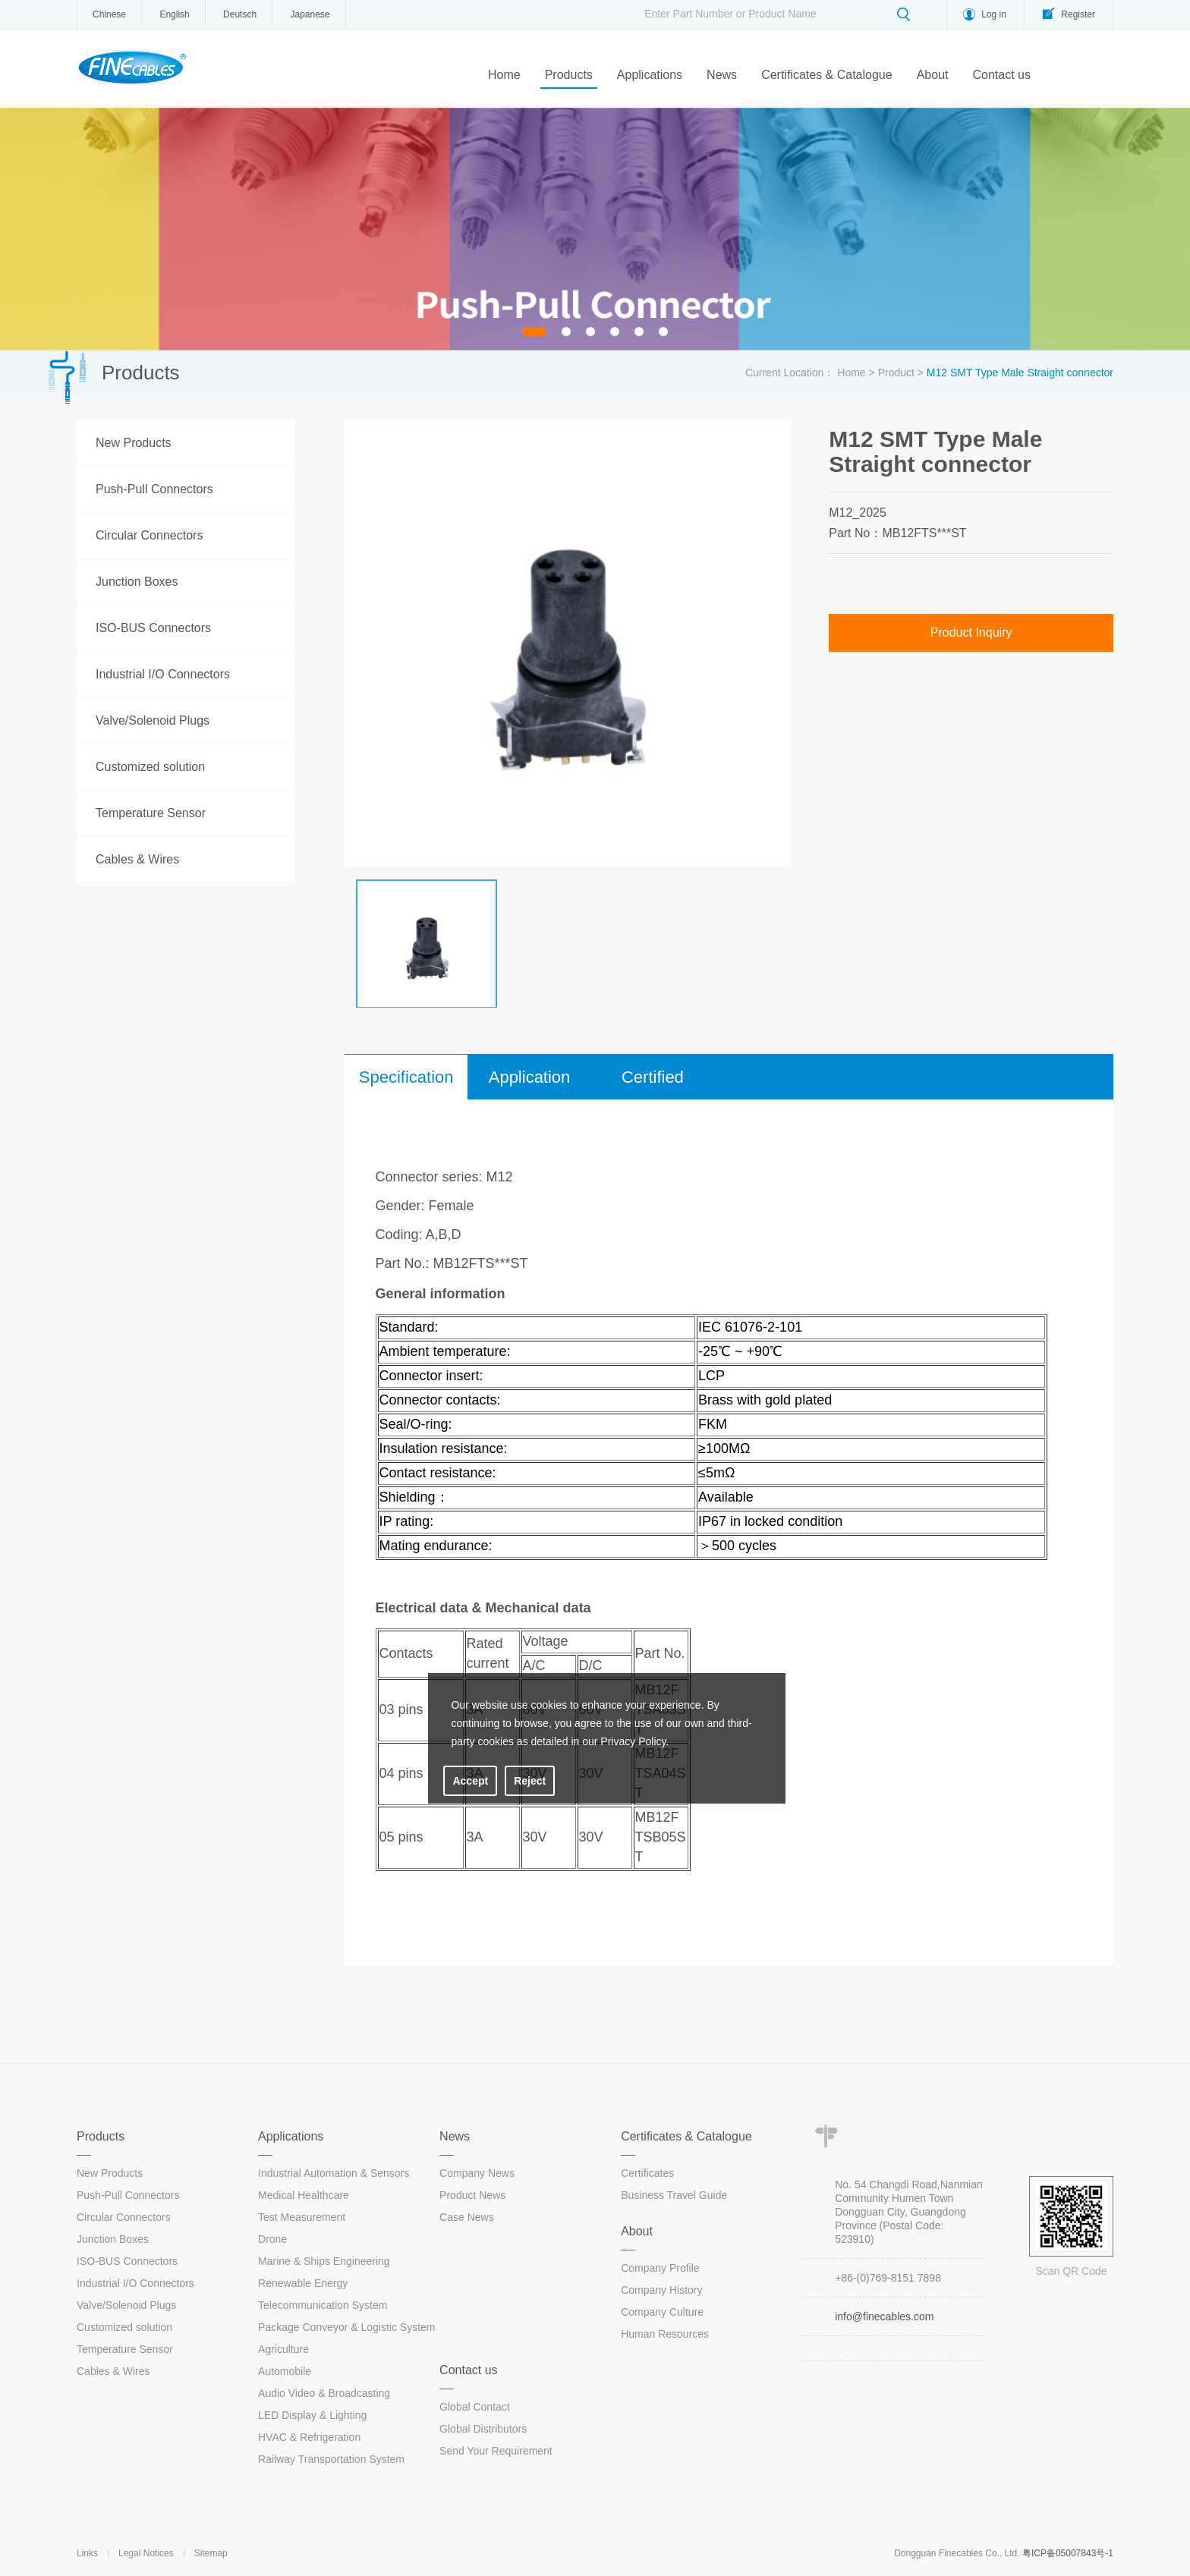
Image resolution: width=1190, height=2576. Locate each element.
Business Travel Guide (674, 2195)
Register (1078, 14)
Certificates (647, 2173)
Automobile (284, 2371)
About (933, 74)
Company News (477, 2173)
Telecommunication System (322, 2305)
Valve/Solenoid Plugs (152, 720)
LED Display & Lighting (312, 2415)
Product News (472, 2195)
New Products (134, 442)
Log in (993, 14)
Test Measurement (301, 2217)
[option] (595, 229)
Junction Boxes (137, 581)
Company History (661, 2290)
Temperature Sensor (151, 813)
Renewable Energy (303, 2283)
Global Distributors (483, 2429)
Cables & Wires (137, 859)
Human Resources (665, 2334)
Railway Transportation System (331, 2459)
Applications (649, 74)
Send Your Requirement (495, 2451)
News (722, 74)
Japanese (309, 14)
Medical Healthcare (303, 2195)
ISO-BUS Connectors (153, 627)
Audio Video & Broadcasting (324, 2393)
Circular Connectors (149, 535)
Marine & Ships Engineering (324, 2261)
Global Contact (474, 2407)
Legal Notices (146, 2553)
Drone (272, 2239)
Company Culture (662, 2312)
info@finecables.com (884, 2316)
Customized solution (150, 766)
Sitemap (211, 2553)
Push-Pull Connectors (154, 489)
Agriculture (283, 2349)
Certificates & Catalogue (826, 74)
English (174, 14)
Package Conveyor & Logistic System (346, 2327)
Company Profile (660, 2268)
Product (896, 372)
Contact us (1001, 74)
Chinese (109, 14)
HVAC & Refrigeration (309, 2437)
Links (87, 2553)
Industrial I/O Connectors (163, 674)
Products (569, 74)
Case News (466, 2217)
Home (504, 74)
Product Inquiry (971, 632)
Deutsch (240, 14)
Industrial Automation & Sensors (333, 2173)
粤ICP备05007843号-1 (1067, 2553)
